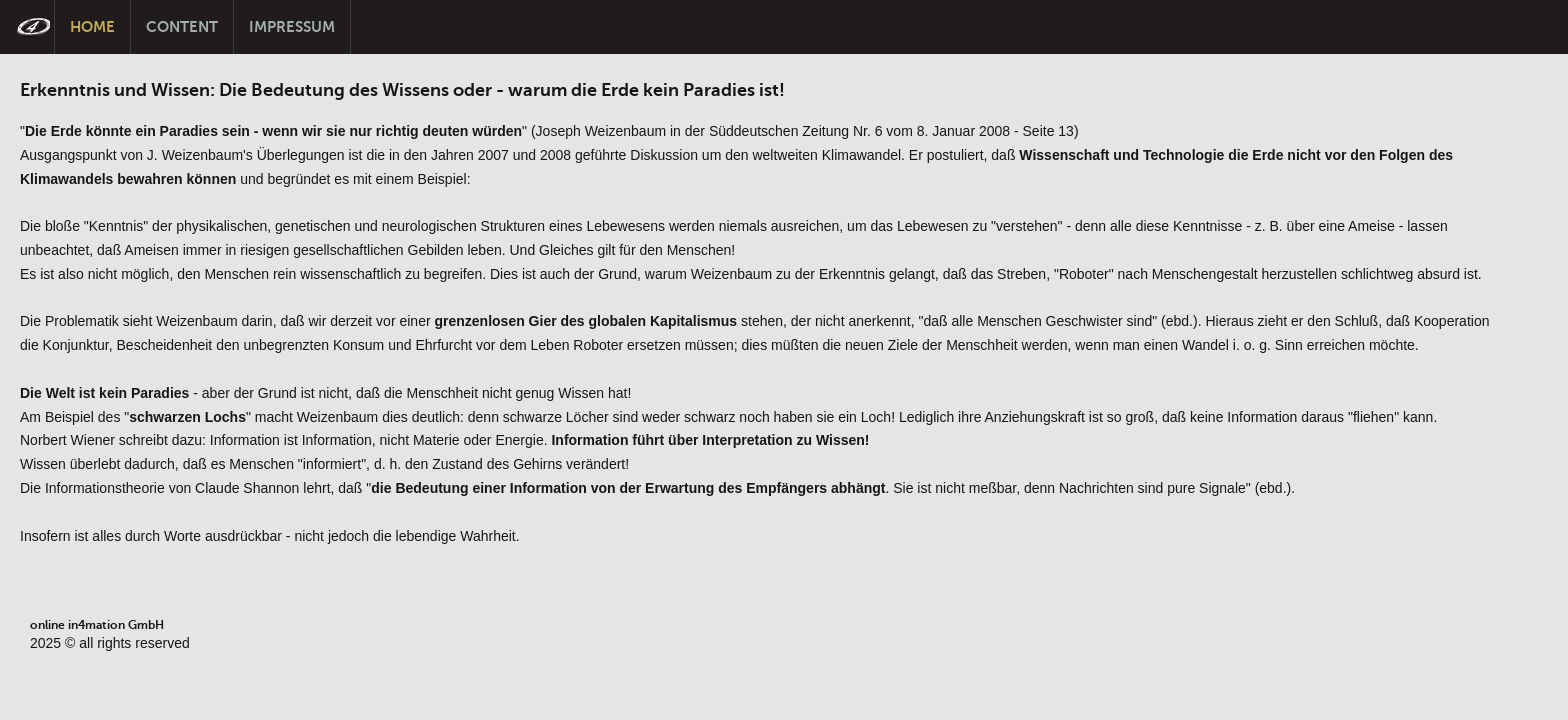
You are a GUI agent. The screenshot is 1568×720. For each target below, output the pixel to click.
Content (182, 26)
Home (92, 26)
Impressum (292, 26)
